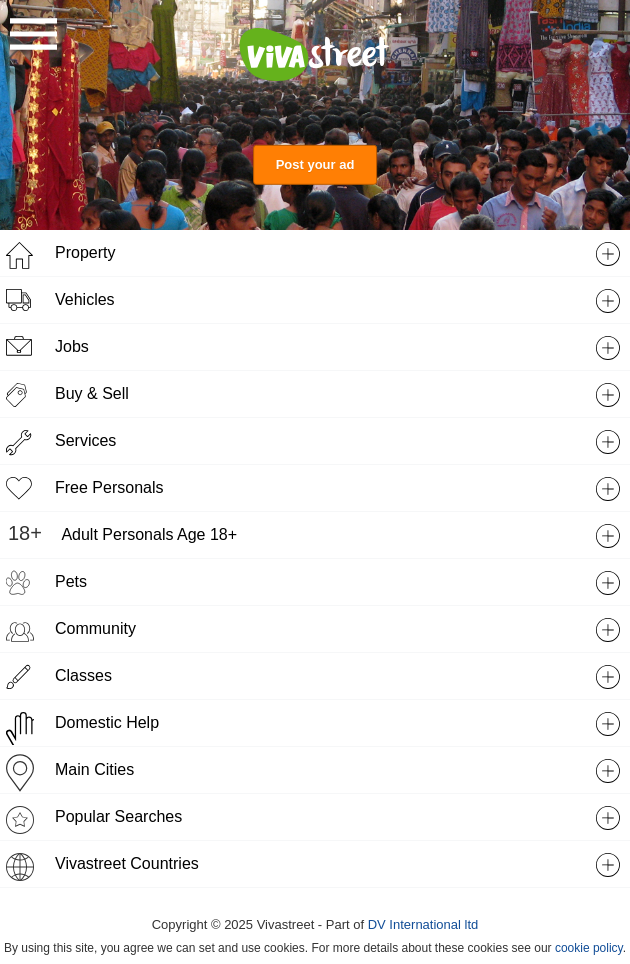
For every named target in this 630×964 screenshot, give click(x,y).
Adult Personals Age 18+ (149, 534)
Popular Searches (118, 816)
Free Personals (109, 487)
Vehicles (85, 299)
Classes (83, 675)
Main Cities (94, 769)
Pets (71, 581)
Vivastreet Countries (127, 863)
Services (85, 440)
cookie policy (589, 948)
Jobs (72, 346)
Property (85, 252)
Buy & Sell (92, 393)
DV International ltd (423, 924)
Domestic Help (107, 722)
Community (95, 628)
